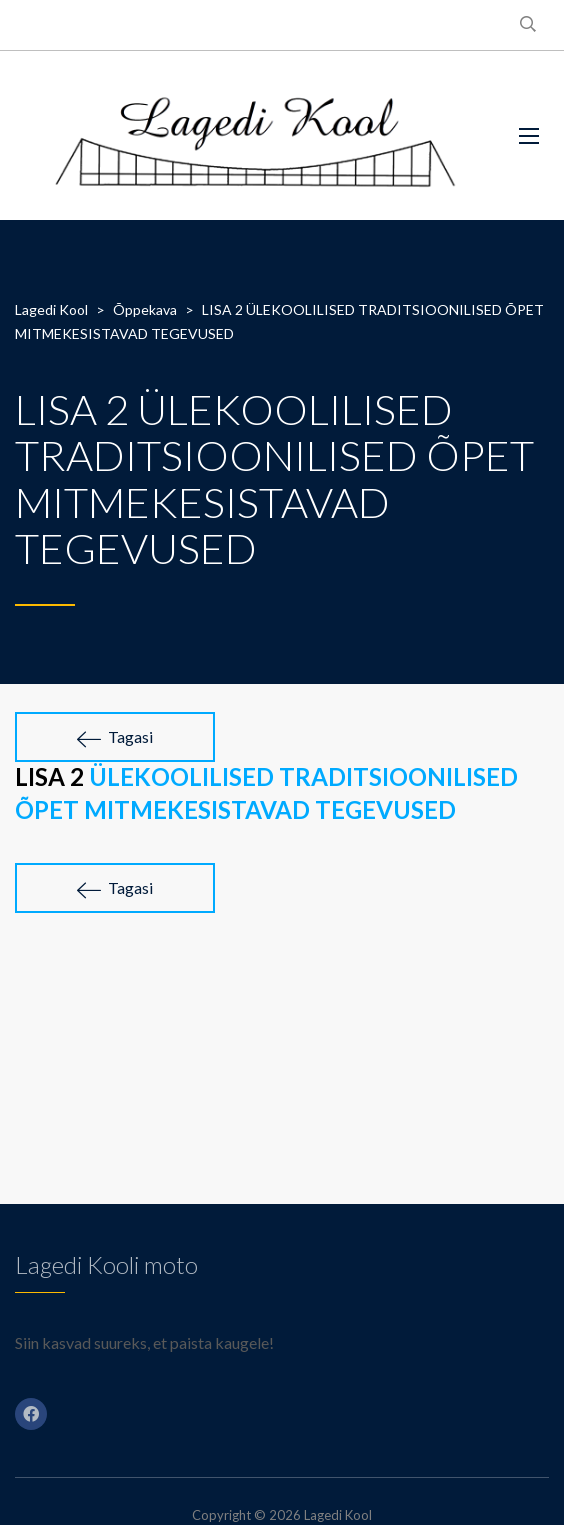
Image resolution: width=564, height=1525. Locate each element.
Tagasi (115, 737)
